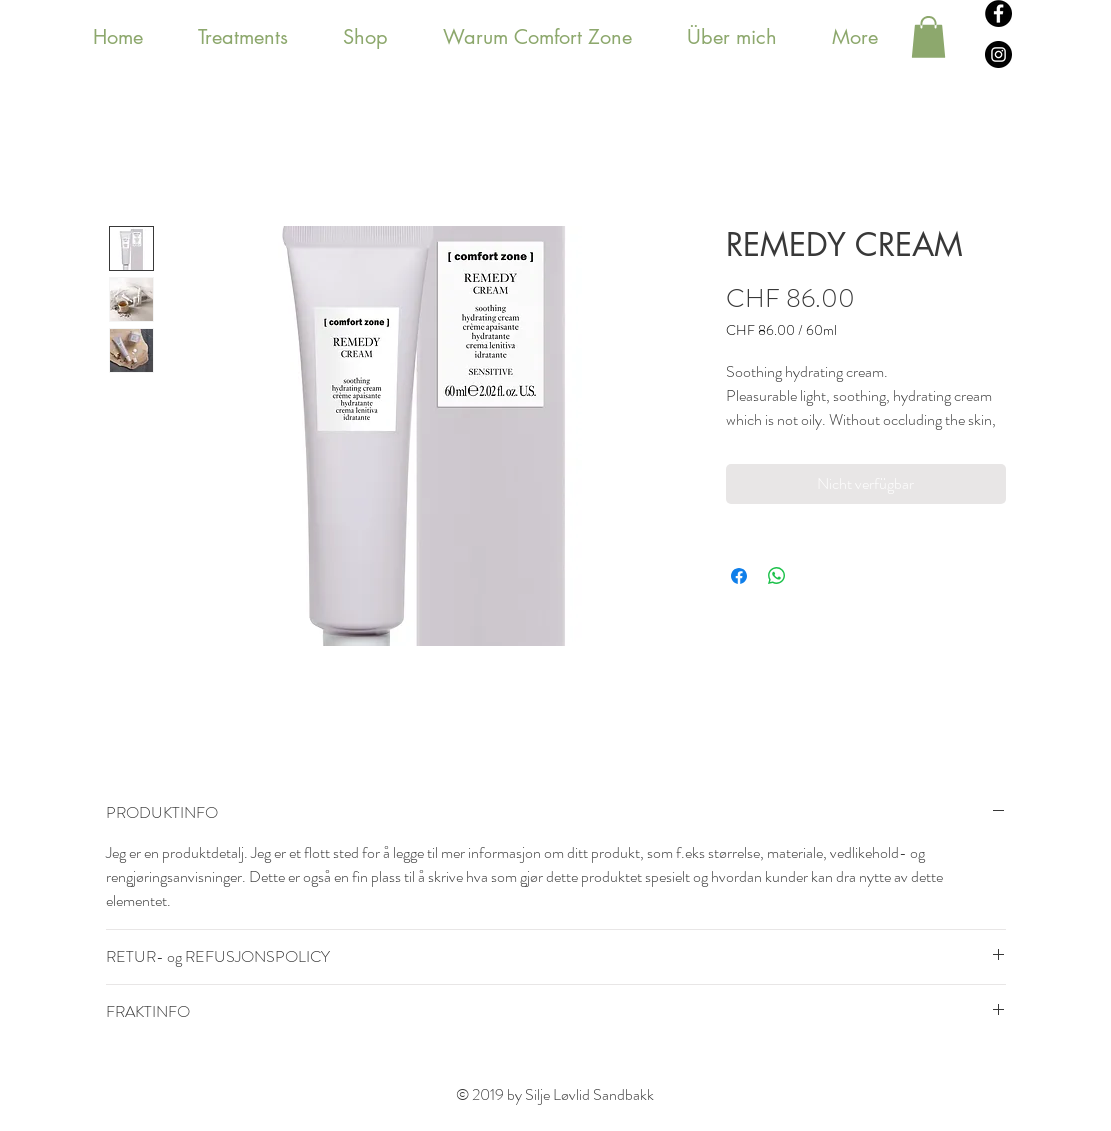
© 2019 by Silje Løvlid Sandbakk (555, 1094)
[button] (928, 37)
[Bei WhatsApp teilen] (777, 576)
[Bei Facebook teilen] (739, 576)
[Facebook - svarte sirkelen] (998, 13)
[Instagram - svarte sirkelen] (998, 54)
